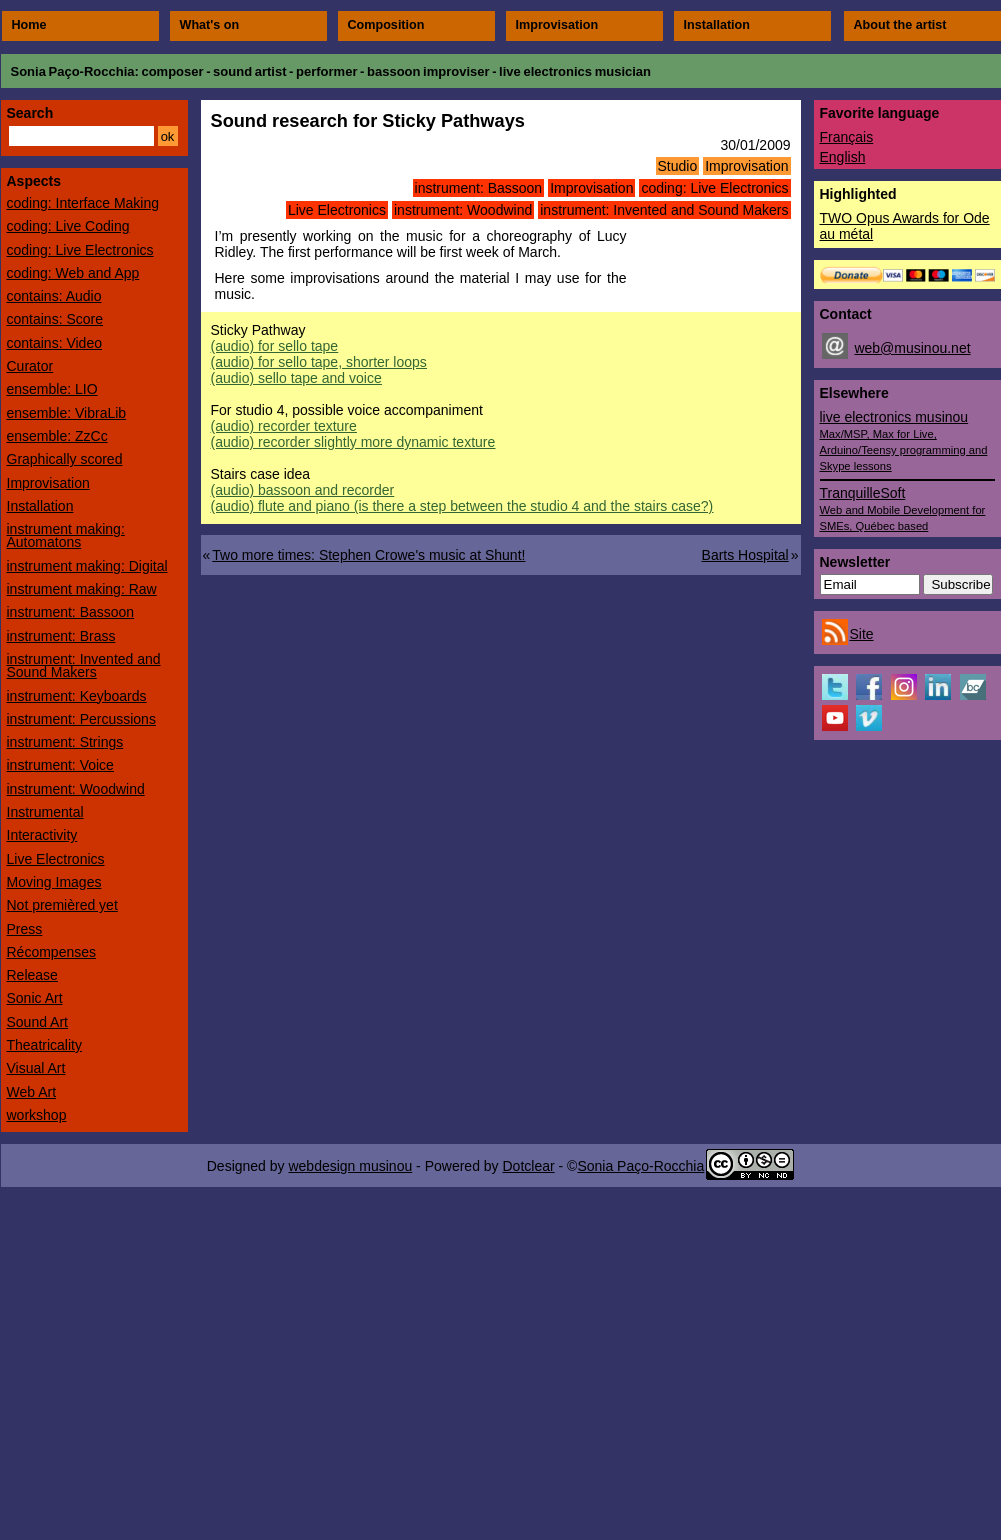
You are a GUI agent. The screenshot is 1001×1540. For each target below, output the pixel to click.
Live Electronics (337, 210)
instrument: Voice (60, 765)
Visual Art (36, 1068)
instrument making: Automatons (66, 535)
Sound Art (38, 1022)
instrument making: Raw (82, 589)
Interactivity (42, 835)
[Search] (81, 136)
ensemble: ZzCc (57, 436)
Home (29, 25)
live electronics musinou (904, 440)
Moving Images (54, 882)
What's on (210, 25)
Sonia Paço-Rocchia (73, 71)
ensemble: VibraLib (67, 413)
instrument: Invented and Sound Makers (664, 210)
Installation (717, 25)
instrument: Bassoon (479, 188)
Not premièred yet (62, 905)
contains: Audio (54, 296)
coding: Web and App (73, 273)
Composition (386, 25)
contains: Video (54, 343)
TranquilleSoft (903, 508)
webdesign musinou (350, 1166)
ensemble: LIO (52, 389)
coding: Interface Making (83, 203)
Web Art (32, 1092)
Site (862, 634)
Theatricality (44, 1045)
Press (25, 929)
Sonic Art (35, 998)
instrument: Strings (65, 742)
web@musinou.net (912, 348)
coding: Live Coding (68, 226)
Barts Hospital (745, 555)
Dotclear (528, 1166)
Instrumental (45, 812)
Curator (30, 366)
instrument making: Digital (87, 566)
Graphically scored (65, 459)
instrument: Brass (61, 636)
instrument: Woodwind (463, 210)
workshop (37, 1115)
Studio (678, 166)
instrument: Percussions (81, 719)
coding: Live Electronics (714, 188)
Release (32, 975)
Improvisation (557, 25)
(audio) (275, 346)
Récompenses (52, 952)
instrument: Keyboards (77, 696)
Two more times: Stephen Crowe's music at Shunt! (368, 555)
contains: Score (55, 319)
